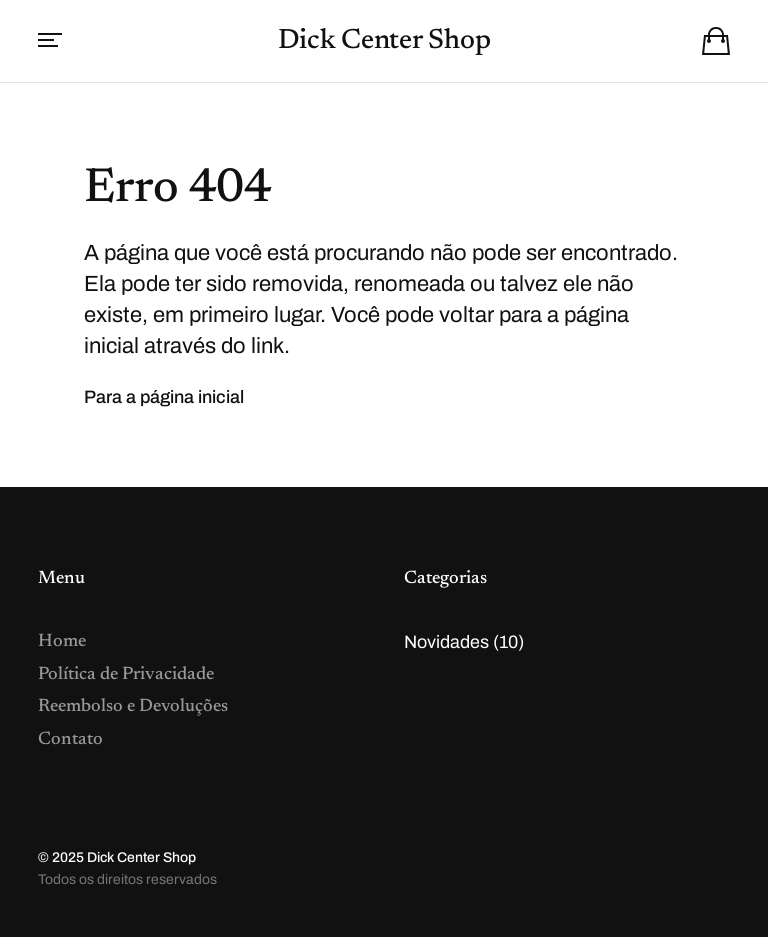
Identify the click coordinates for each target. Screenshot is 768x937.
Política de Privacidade (126, 675)
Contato (70, 740)
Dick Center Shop (384, 41)
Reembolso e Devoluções (133, 707)
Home (62, 642)
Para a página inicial (164, 397)
